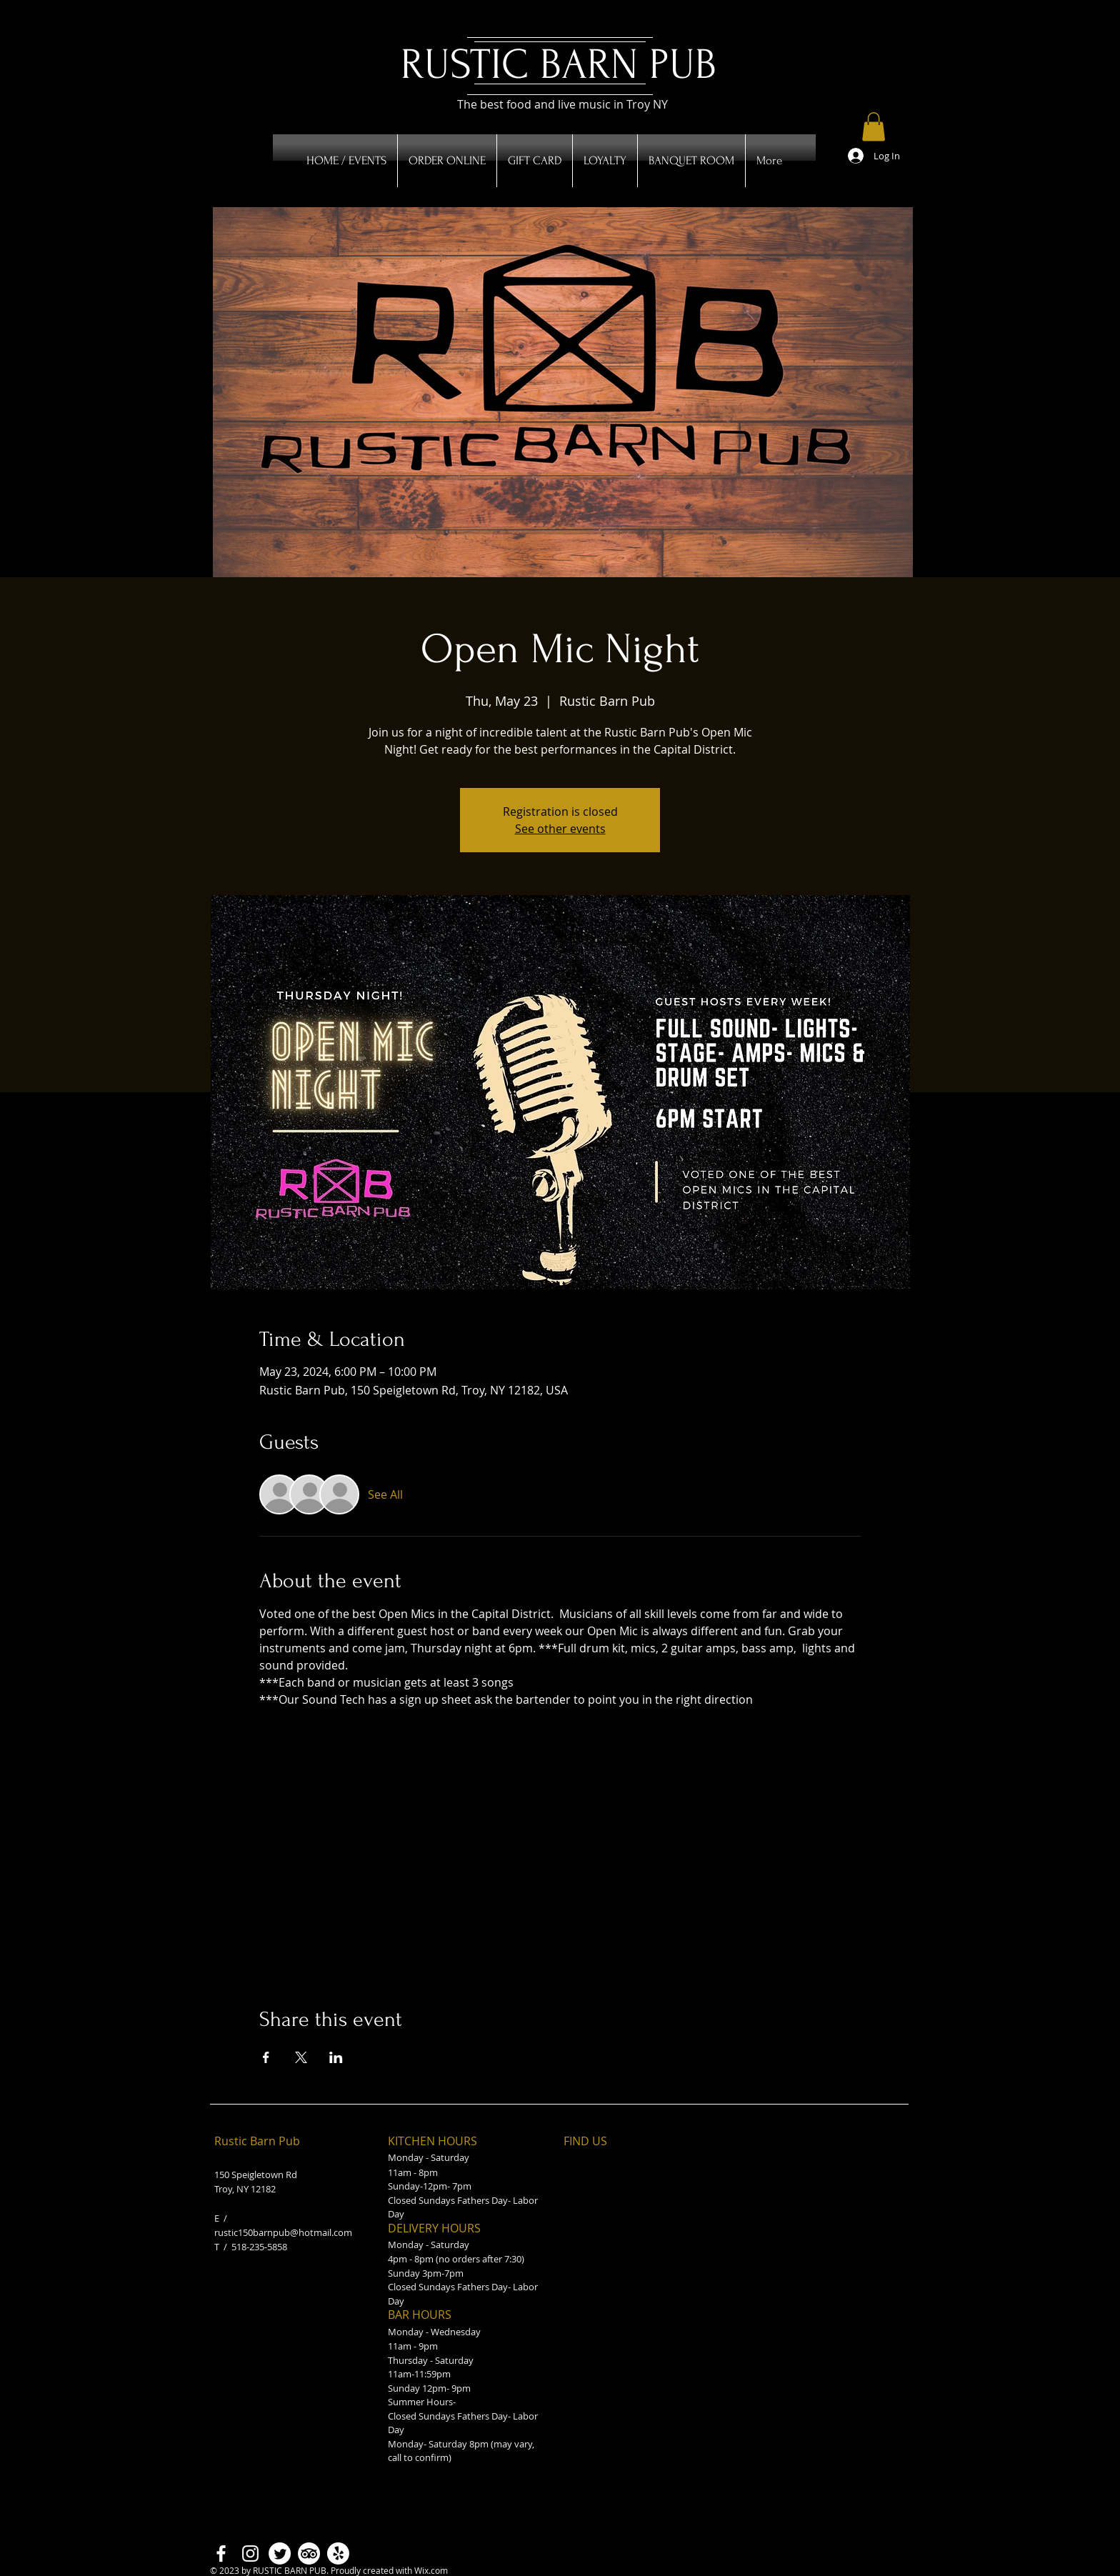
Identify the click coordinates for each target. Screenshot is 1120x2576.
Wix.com (431, 2570)
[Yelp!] (338, 2553)
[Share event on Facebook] (266, 2057)
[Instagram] (250, 2553)
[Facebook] (221, 2553)
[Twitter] (280, 2553)
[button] (873, 126)
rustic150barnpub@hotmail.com (283, 2232)
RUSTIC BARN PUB (558, 65)
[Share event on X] (301, 2057)
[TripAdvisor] (309, 2553)
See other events (560, 829)
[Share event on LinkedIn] (336, 2057)
